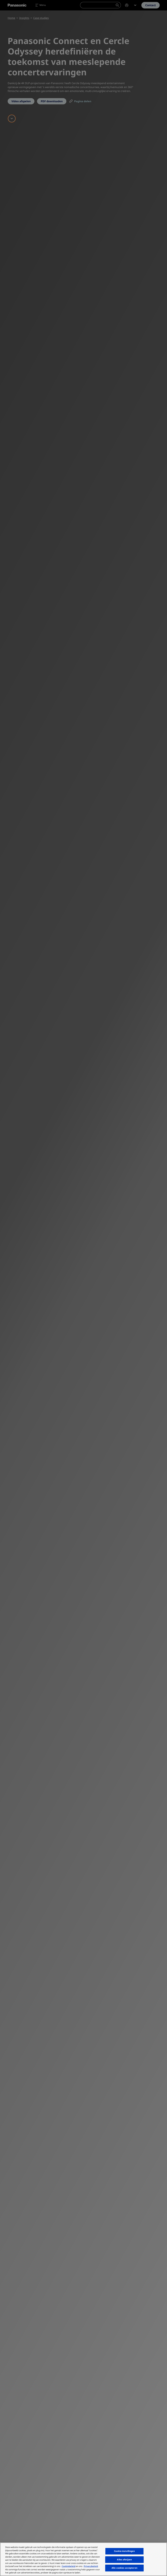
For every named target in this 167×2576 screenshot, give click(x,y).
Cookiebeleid (68, 2566)
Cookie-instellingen (124, 2551)
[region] (83, 2559)
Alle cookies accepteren (124, 2567)
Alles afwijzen (124, 2559)
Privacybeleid (91, 2566)
